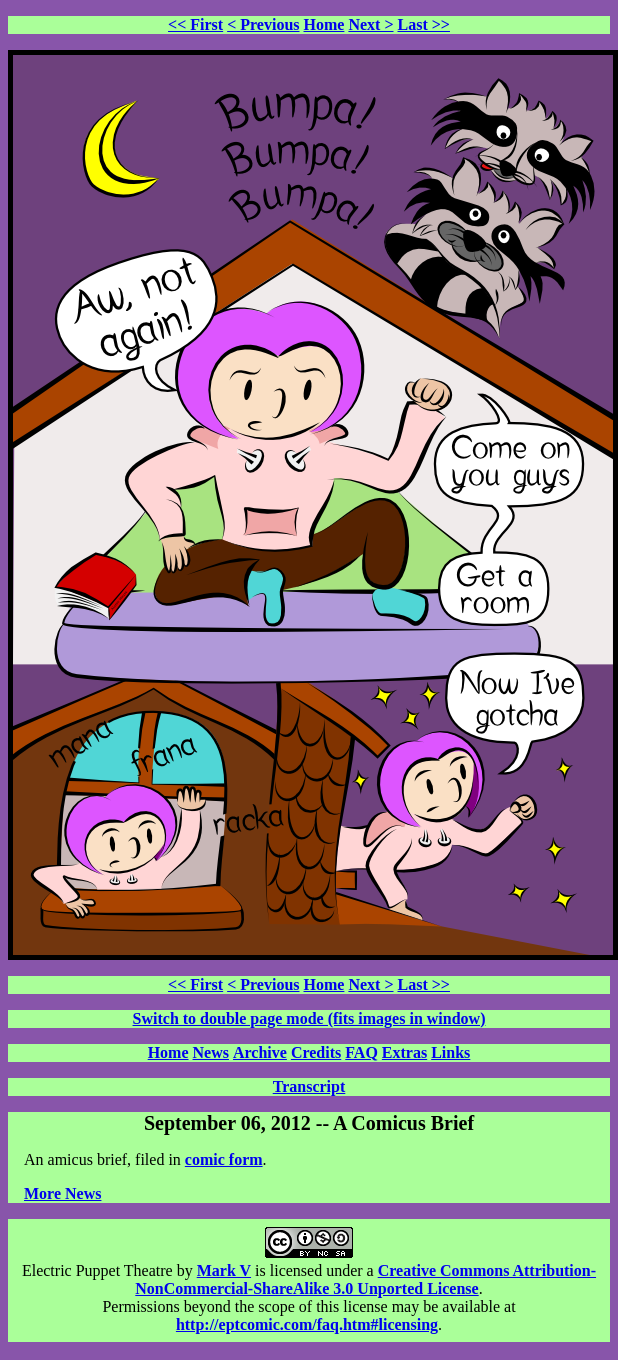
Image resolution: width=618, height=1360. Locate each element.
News (211, 1052)
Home (324, 24)
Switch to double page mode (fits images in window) (309, 1018)
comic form (224, 1159)
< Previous (263, 24)
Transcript (309, 1086)
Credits (316, 1052)
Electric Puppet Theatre (97, 1270)
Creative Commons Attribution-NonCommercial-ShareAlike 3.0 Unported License (365, 1279)
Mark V (224, 1270)
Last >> (424, 24)
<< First (195, 24)
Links (450, 1052)
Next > (370, 24)
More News (62, 1193)
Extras (404, 1052)
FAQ (361, 1052)
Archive (260, 1052)
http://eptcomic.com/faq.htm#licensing (307, 1324)
